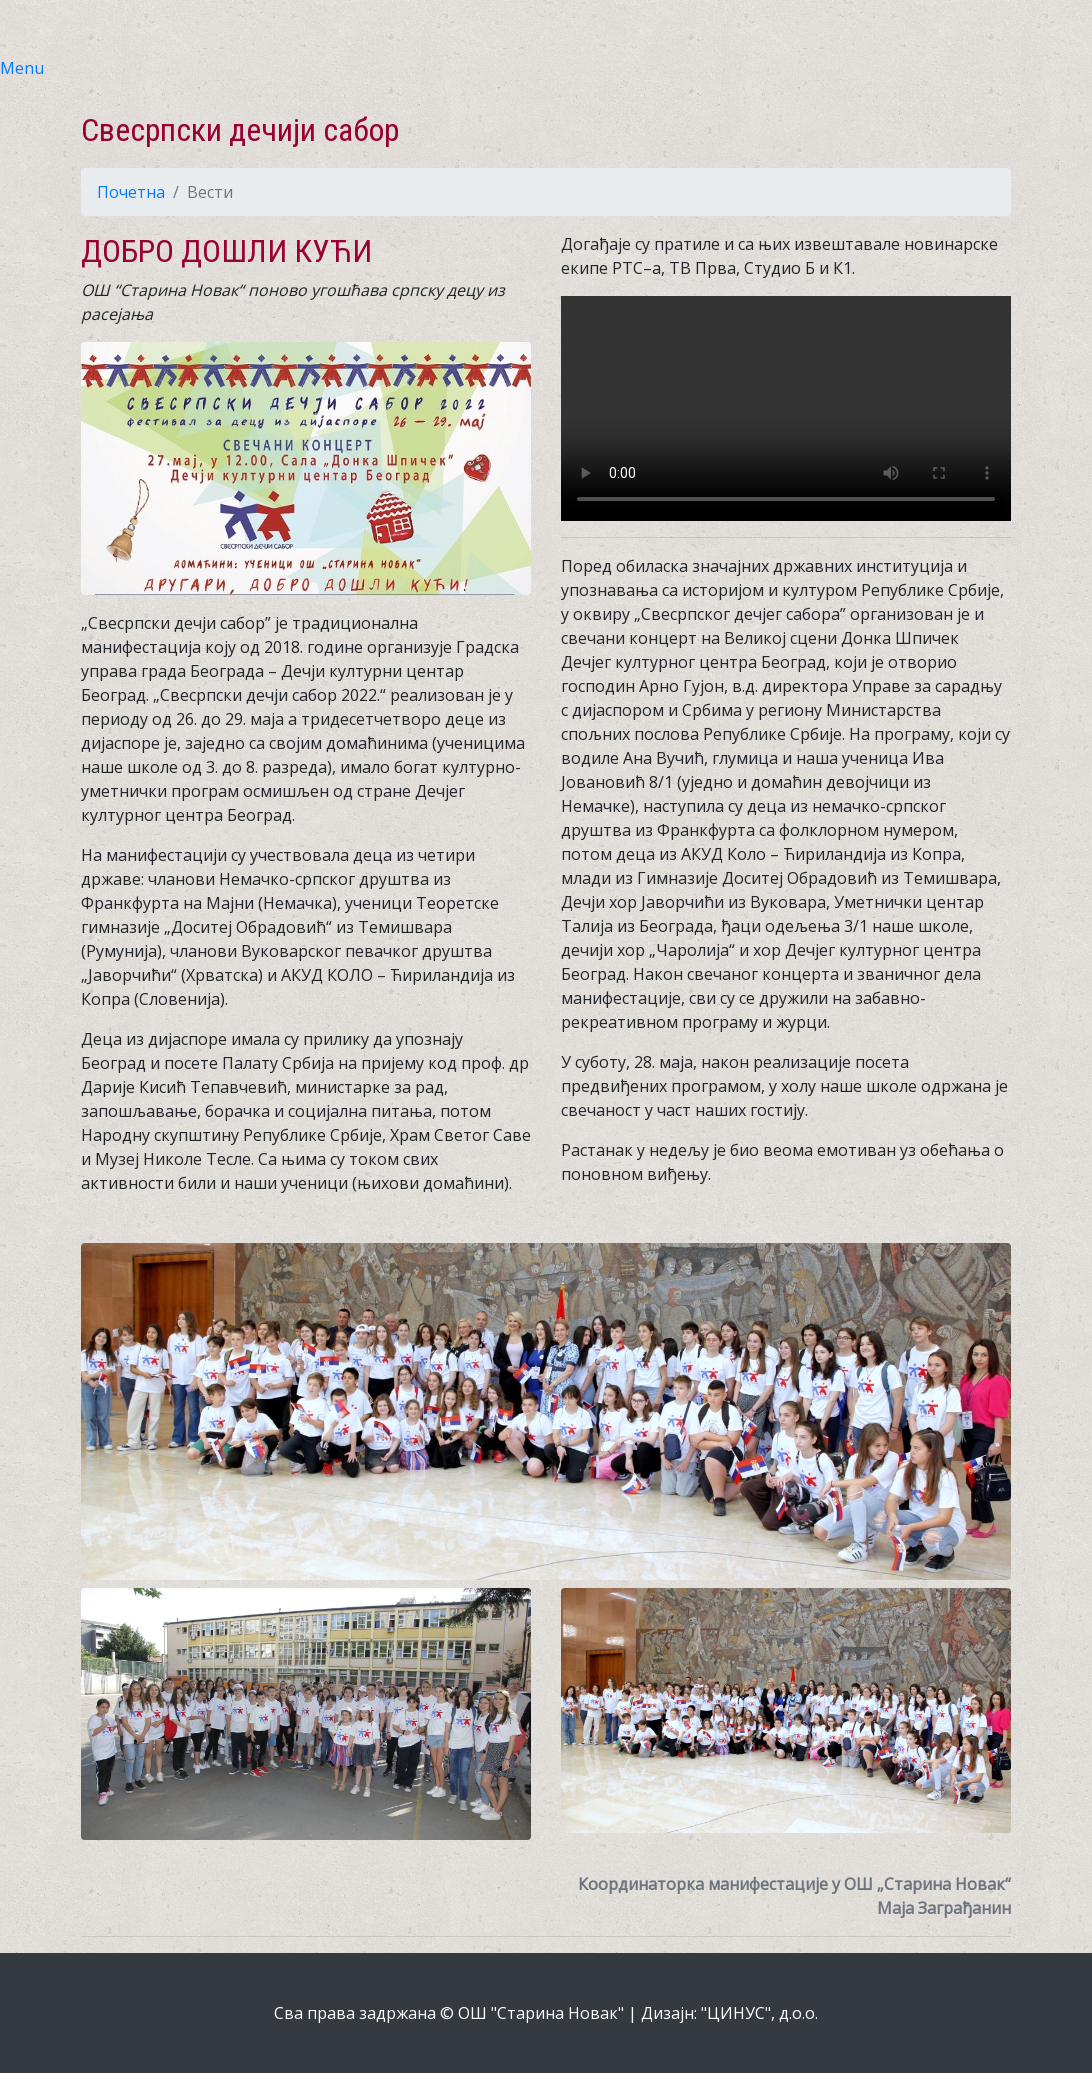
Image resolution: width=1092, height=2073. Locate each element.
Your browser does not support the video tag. (786, 408)
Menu (22, 68)
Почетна (131, 192)
